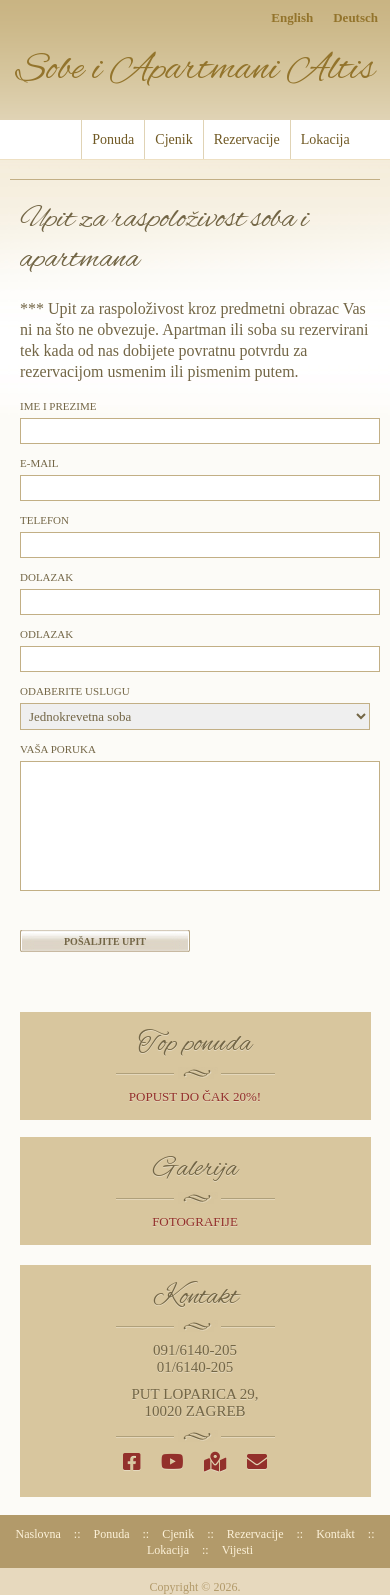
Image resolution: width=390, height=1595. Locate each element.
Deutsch (355, 17)
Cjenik (173, 139)
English (292, 17)
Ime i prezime (58, 406)
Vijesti (237, 1550)
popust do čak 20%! (195, 1096)
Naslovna (58, 139)
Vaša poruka (58, 749)
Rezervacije (247, 139)
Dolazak (46, 577)
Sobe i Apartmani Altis (195, 70)
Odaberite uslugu (75, 691)
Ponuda (113, 139)
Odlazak (46, 634)
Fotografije (195, 1221)
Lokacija (325, 139)
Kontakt (335, 1534)
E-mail (39, 463)
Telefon (44, 520)
